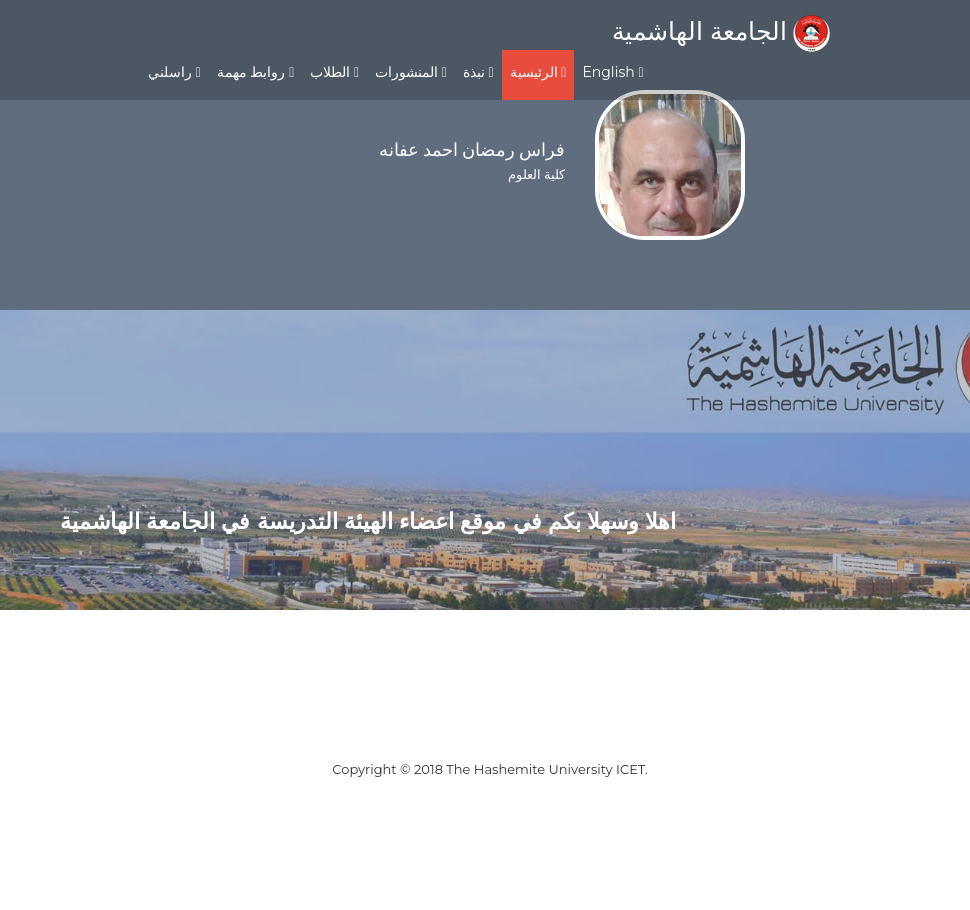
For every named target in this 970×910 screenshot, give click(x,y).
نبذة (478, 72)
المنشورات (411, 72)
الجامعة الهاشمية (721, 31)
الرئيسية (538, 72)
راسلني (174, 72)
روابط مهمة (255, 72)
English (612, 72)
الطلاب (334, 72)
